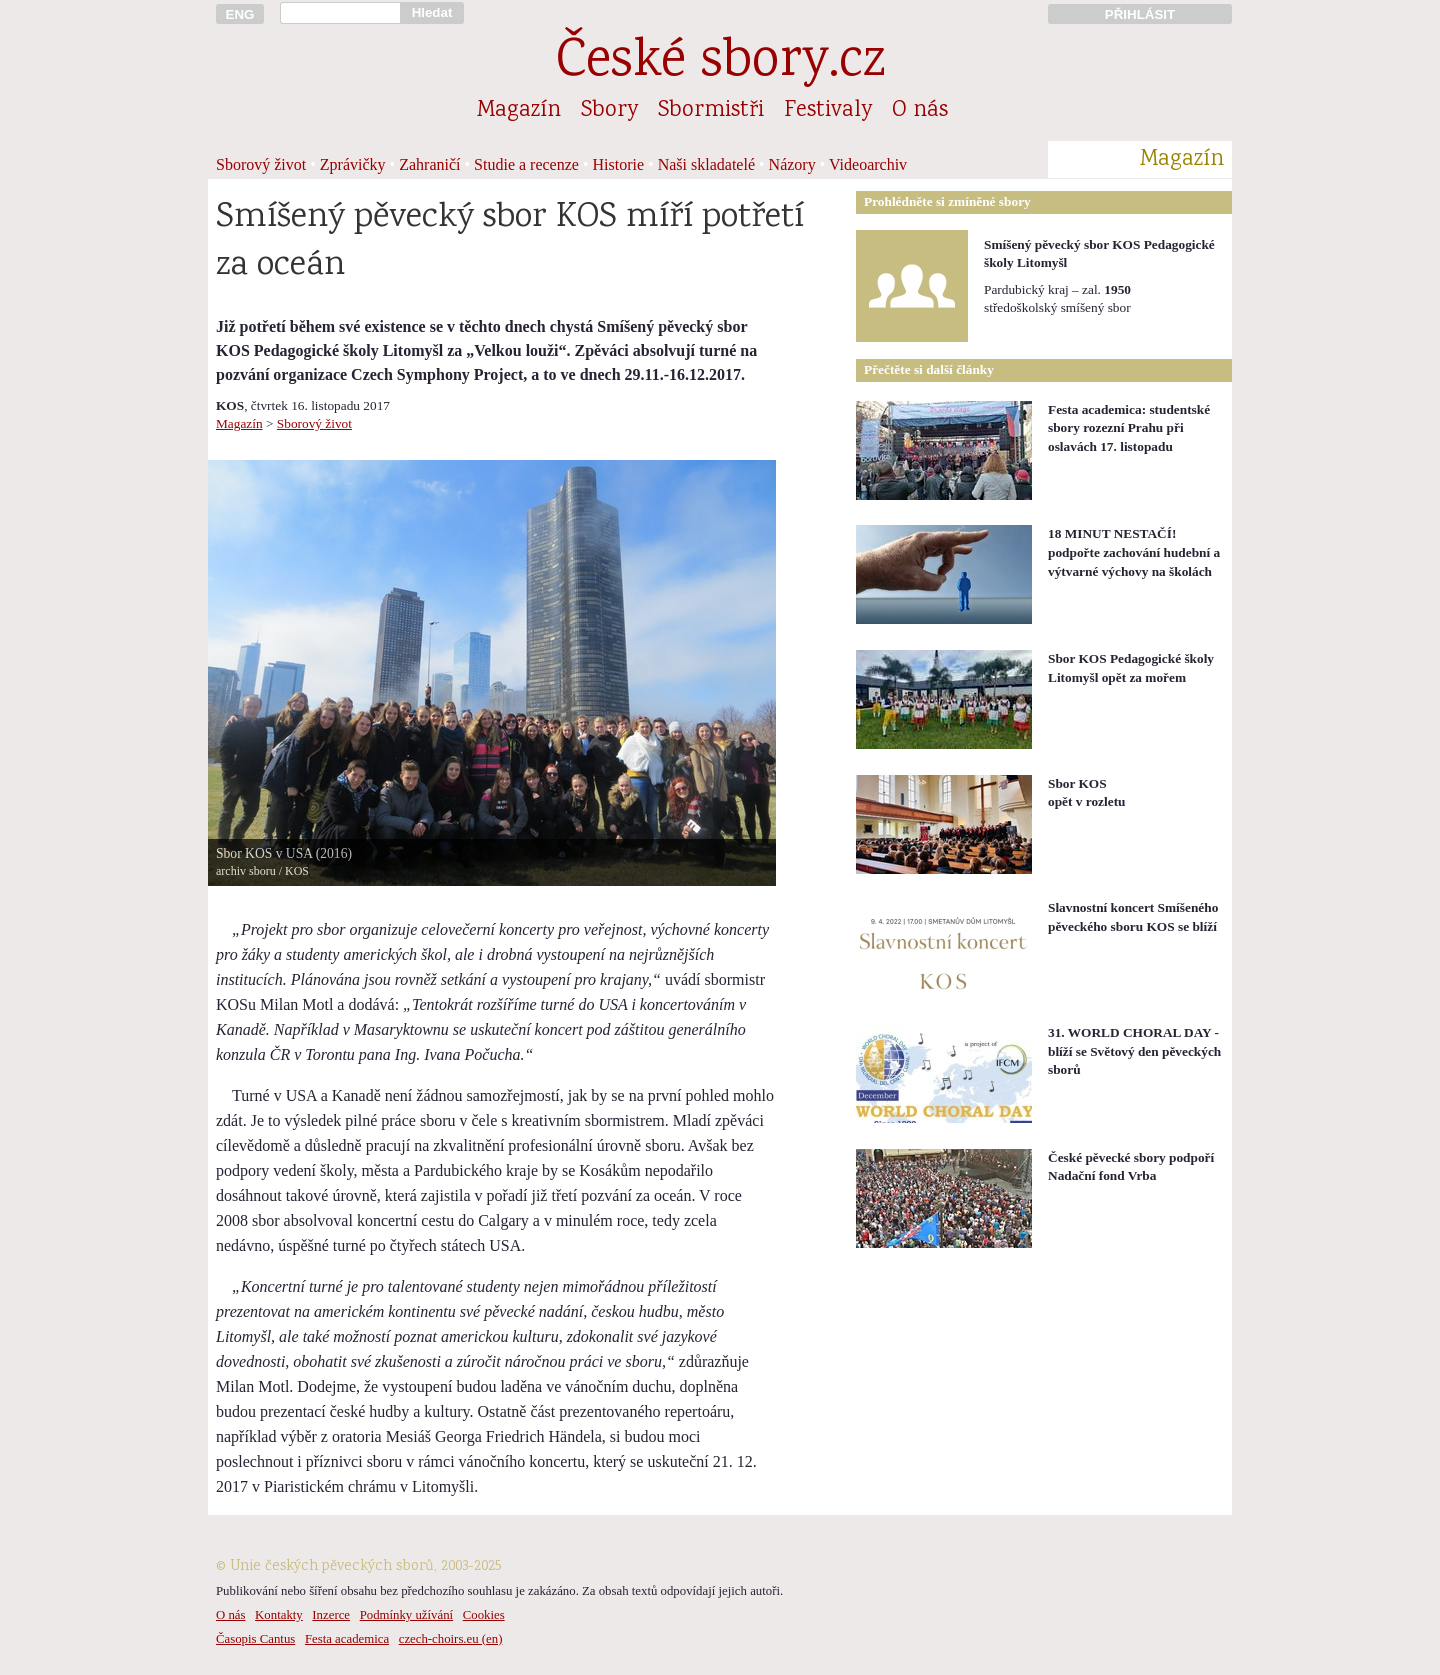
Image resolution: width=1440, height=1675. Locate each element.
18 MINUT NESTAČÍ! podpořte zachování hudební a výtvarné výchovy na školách (1134, 552)
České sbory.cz (720, 63)
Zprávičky (353, 164)
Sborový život (261, 164)
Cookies (484, 1615)
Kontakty (279, 1615)
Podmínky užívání (406, 1615)
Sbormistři (711, 111)
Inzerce (331, 1615)
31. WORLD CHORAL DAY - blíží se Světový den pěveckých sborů (1134, 1051)
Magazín (519, 111)
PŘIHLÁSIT (1140, 14)
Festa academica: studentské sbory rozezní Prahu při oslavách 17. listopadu (1129, 428)
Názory (792, 164)
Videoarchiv (868, 164)
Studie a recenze (526, 164)
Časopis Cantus (255, 1639)
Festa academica (347, 1639)
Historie (619, 164)
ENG (240, 14)
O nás (920, 111)
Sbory (609, 111)
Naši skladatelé (706, 164)
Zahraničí (429, 164)
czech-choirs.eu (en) (451, 1639)
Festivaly (828, 111)
